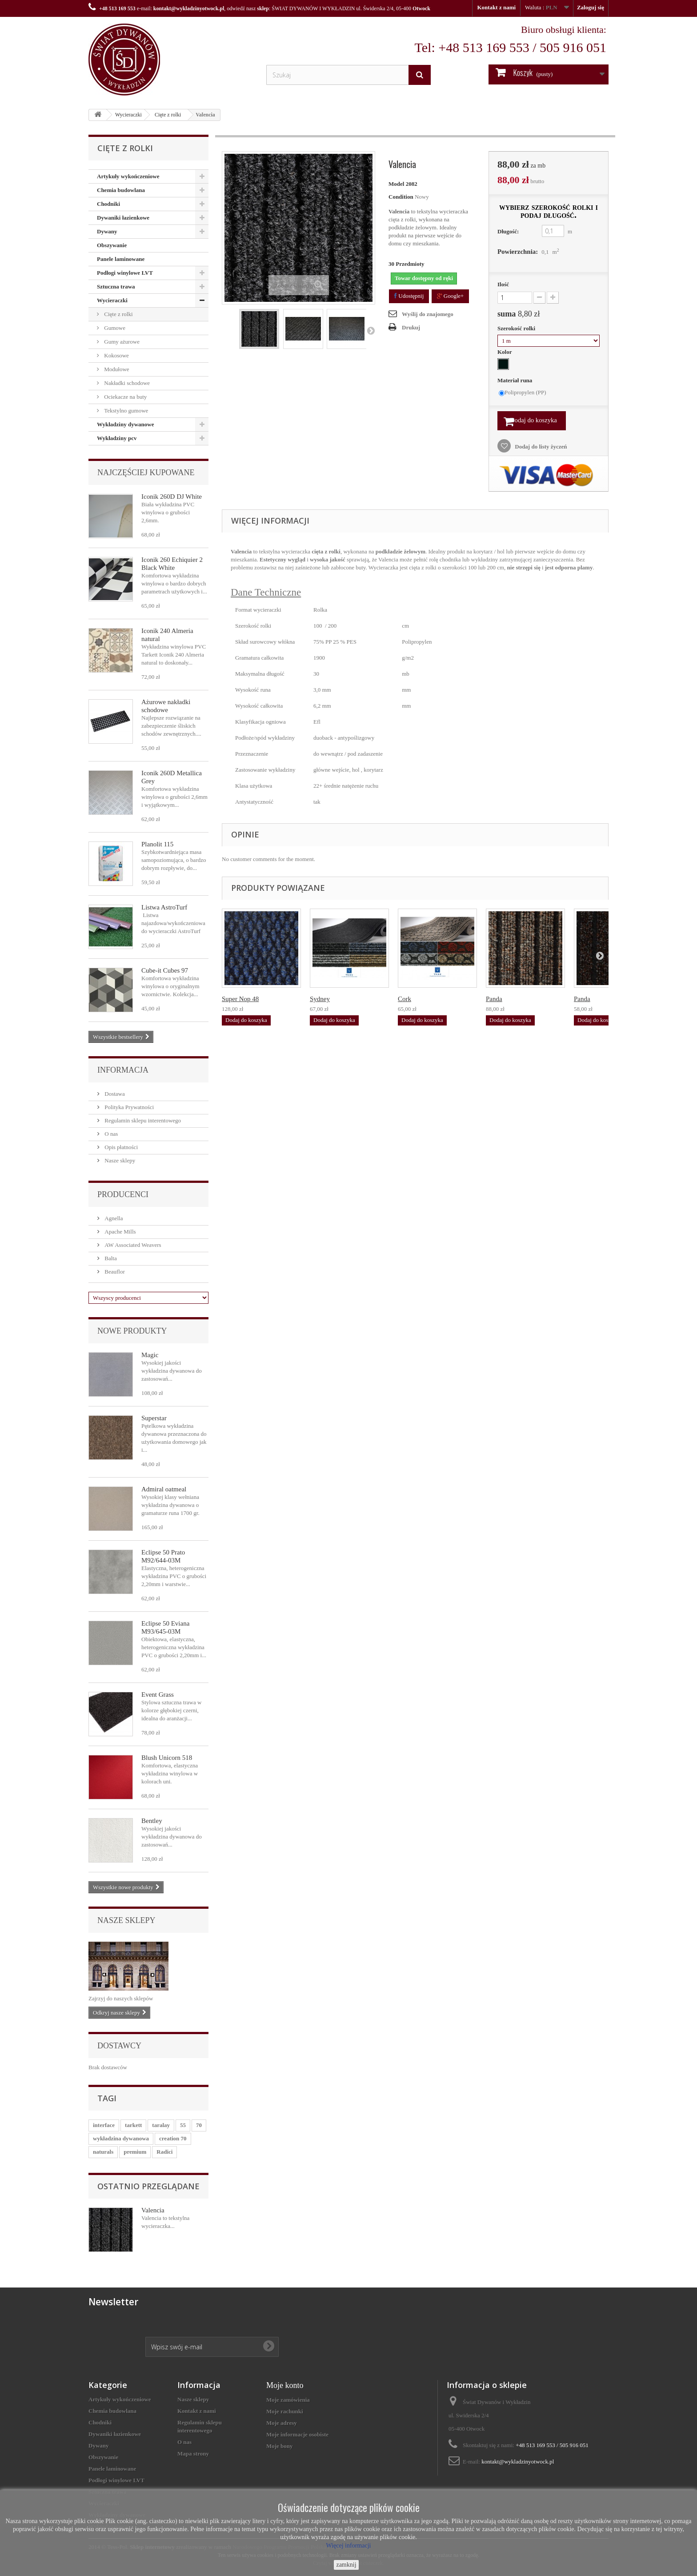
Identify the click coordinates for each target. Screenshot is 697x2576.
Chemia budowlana (121, 190)
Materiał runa (515, 380)
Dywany (107, 231)
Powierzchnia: (517, 251)
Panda (494, 1001)
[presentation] (212, 2313)
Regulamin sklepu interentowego (142, 1120)
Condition (401, 196)
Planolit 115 (157, 844)
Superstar (154, 1418)
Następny (370, 330)
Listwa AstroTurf (164, 907)
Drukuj (411, 327)
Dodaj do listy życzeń (540, 448)
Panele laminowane (120, 259)
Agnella (113, 1218)
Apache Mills (119, 1231)
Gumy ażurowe (121, 341)
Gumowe (114, 328)
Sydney (320, 1001)
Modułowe (116, 369)
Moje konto (285, 2385)
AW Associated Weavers (132, 1245)
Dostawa (114, 1093)
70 (199, 2125)
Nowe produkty (132, 1330)
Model (396, 183)
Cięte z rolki (168, 115)
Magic (149, 1354)
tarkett (133, 2125)
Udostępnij (409, 295)
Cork (404, 1001)
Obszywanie (112, 245)
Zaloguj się (590, 7)
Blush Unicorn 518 (166, 1757)
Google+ (450, 295)
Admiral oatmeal (163, 1489)
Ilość (503, 284)
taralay (161, 2125)
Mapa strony (193, 2453)
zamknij (346, 2564)
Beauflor (114, 1271)
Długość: (508, 231)
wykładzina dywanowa (121, 2138)
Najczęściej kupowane (146, 472)
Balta (110, 1258)
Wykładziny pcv (116, 438)
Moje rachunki (284, 2411)
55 (183, 2125)
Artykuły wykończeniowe (128, 176)
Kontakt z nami (496, 7)
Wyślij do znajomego (427, 314)
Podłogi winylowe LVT (125, 272)
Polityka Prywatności (128, 1107)
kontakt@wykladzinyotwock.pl (188, 8)
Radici (164, 2151)
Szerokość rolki (517, 328)
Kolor (505, 352)
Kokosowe (116, 355)
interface (104, 2125)
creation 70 (173, 2138)
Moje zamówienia (288, 2399)
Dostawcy (119, 2045)
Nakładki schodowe (126, 383)
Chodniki (108, 203)
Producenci (122, 1194)
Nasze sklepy (119, 1160)
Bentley (151, 1820)
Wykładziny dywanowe (125, 424)
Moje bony (279, 2446)
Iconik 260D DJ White (171, 496)
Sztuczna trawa (116, 286)
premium (135, 2151)
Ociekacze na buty (125, 396)
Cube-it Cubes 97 (164, 970)
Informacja (122, 1070)
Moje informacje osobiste (297, 2434)
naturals (103, 2151)
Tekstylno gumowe (125, 410)
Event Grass (157, 1694)
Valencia (152, 2210)
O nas (110, 1133)
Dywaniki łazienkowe (123, 217)
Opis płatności (120, 1147)
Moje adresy (281, 2423)
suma (518, 314)
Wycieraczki (128, 115)
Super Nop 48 (240, 1001)
